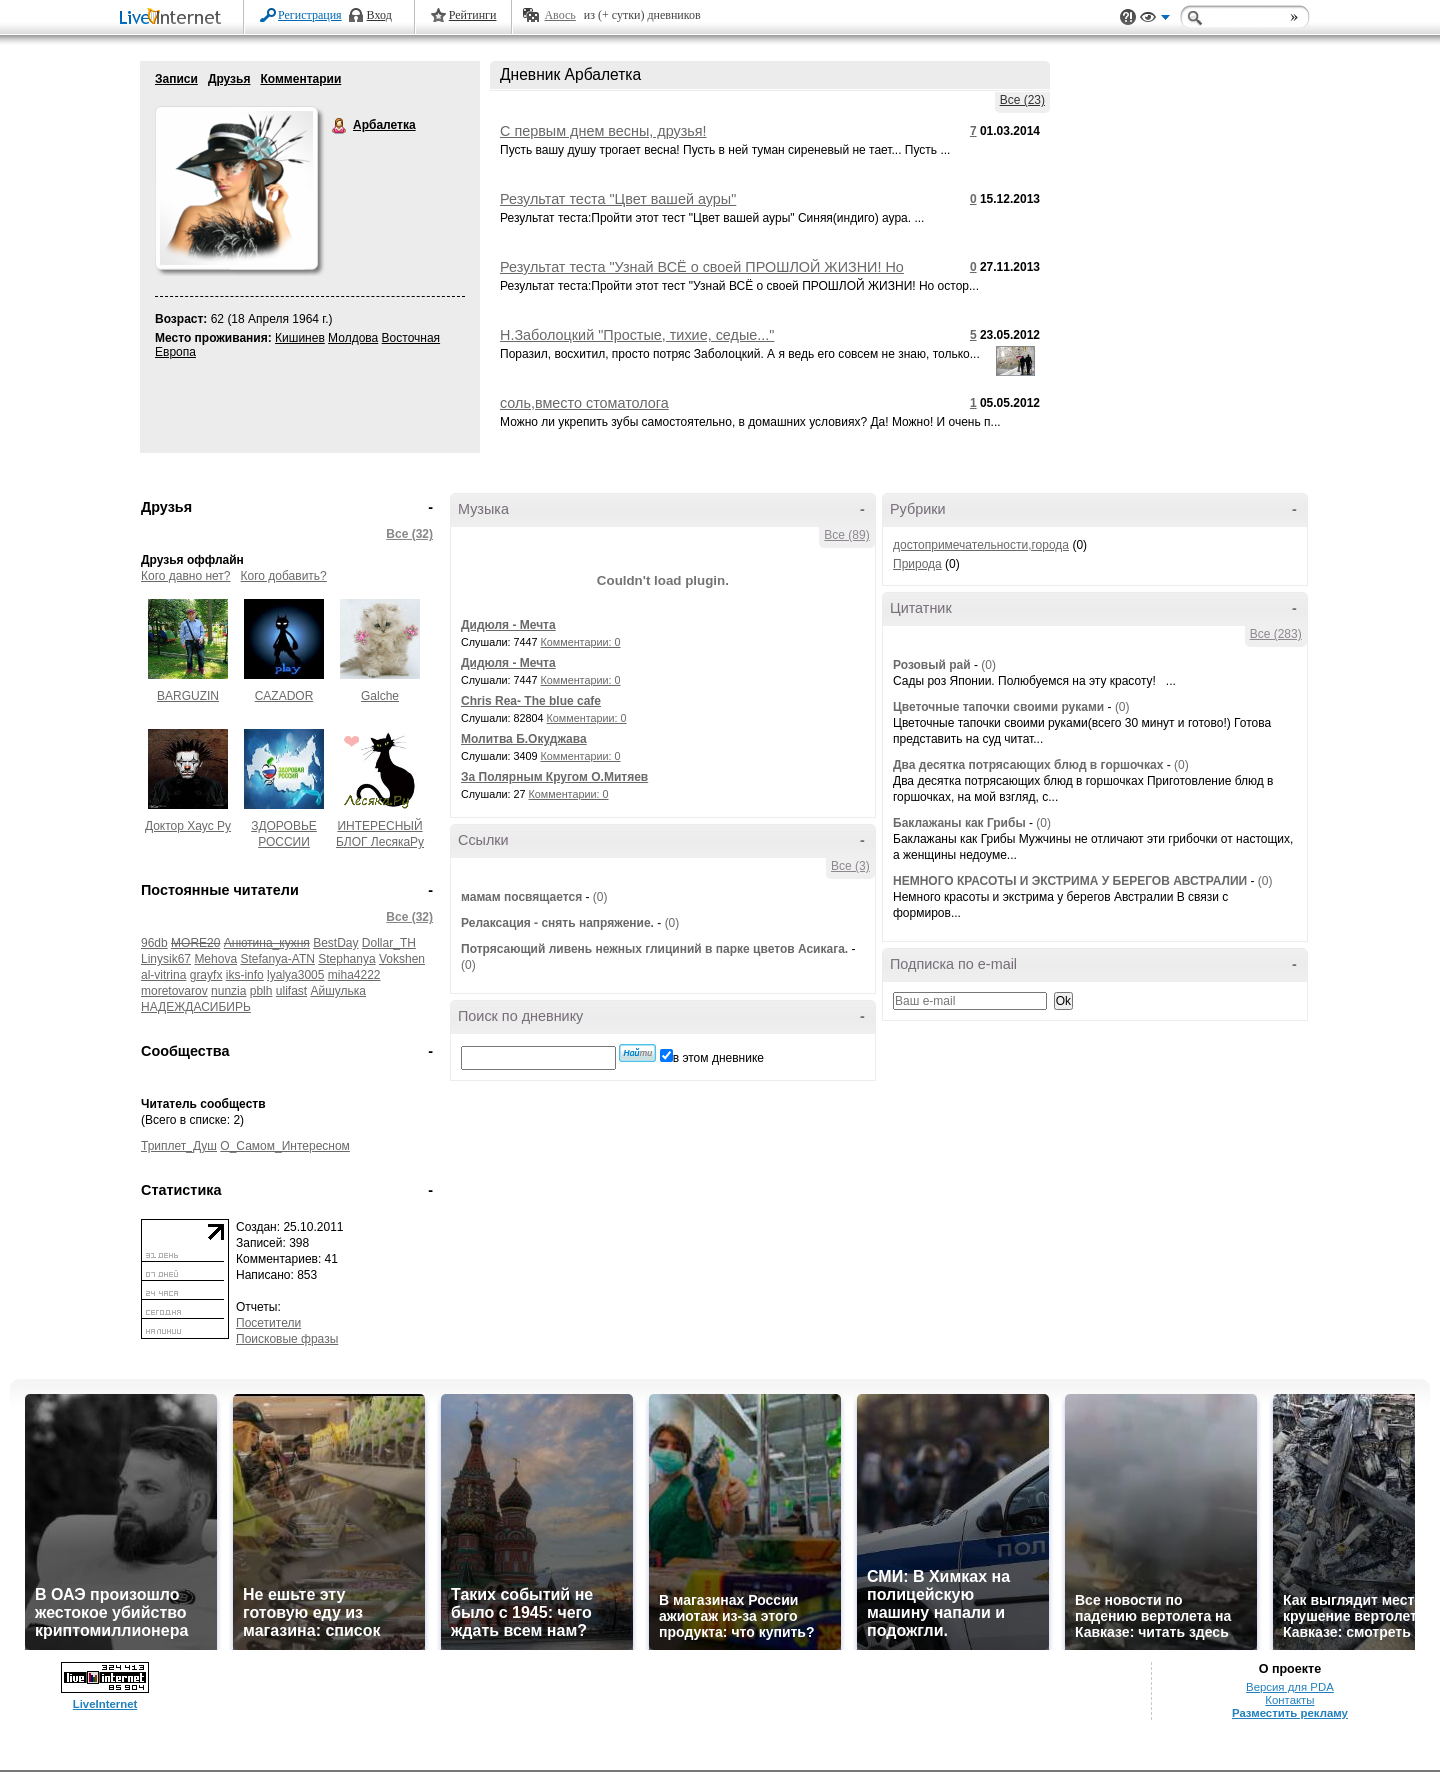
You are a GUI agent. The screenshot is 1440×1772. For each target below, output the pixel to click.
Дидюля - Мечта (508, 625)
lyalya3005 (295, 975)
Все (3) (850, 866)
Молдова (353, 338)
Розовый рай (932, 665)
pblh (261, 991)
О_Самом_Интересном (285, 1146)
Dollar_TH (389, 943)
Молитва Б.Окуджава (524, 739)
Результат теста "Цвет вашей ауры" (618, 199)
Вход (379, 15)
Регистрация (310, 15)
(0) (600, 897)
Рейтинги (473, 15)
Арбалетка (340, 126)
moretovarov (174, 991)
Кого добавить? (284, 576)
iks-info (245, 975)
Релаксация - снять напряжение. (557, 923)
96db (154, 943)
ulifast (291, 991)
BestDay (335, 943)
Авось (559, 15)
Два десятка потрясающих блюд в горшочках (1028, 765)
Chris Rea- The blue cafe (531, 701)
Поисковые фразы (287, 1339)
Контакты (1289, 1700)
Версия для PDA (1290, 1687)
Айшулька (339, 991)
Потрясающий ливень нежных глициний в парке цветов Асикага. (654, 949)
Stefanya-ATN (277, 959)
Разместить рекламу (1290, 1713)
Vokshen (402, 959)
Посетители (268, 1323)
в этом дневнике (718, 1058)
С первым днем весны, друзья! (603, 131)
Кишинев (300, 338)
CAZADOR (284, 696)
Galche (380, 696)
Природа (917, 564)
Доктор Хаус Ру (188, 826)
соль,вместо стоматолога (584, 403)
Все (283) (1276, 634)
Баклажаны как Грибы (959, 823)
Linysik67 (166, 959)
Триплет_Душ (179, 1146)
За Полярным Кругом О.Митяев (554, 777)
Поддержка (1128, 17)
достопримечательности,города (981, 545)
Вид (1155, 20)
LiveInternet (174, 18)
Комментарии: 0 (581, 642)
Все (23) (1022, 100)
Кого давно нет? (186, 576)
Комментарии (300, 79)
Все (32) (409, 534)
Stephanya (346, 959)
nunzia (228, 991)
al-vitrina (163, 975)
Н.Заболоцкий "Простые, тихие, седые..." (637, 335)
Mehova (215, 959)
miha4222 (354, 975)
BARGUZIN (188, 696)
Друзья (229, 79)
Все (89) (846, 535)
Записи (176, 79)
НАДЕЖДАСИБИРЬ (196, 1007)
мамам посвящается (521, 897)
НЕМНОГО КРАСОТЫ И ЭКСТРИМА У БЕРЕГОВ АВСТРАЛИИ (1070, 881)
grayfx (206, 975)
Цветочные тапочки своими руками (998, 707)
